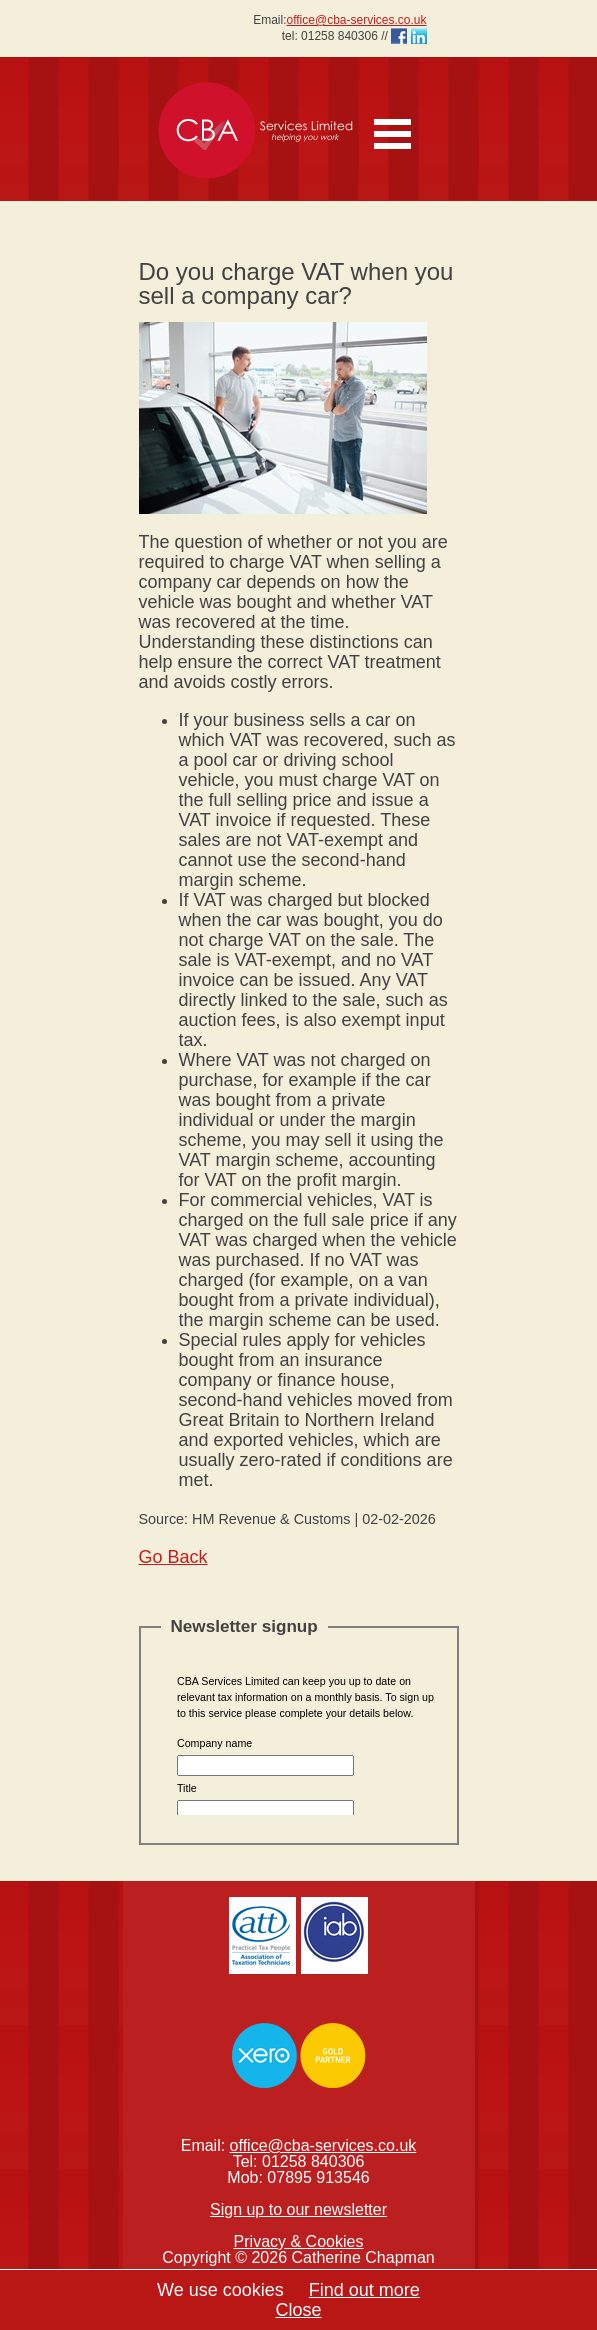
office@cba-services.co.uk (356, 20)
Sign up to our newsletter (298, 2209)
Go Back (173, 1557)
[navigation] (399, 123)
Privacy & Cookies (299, 2241)
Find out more (364, 2290)
